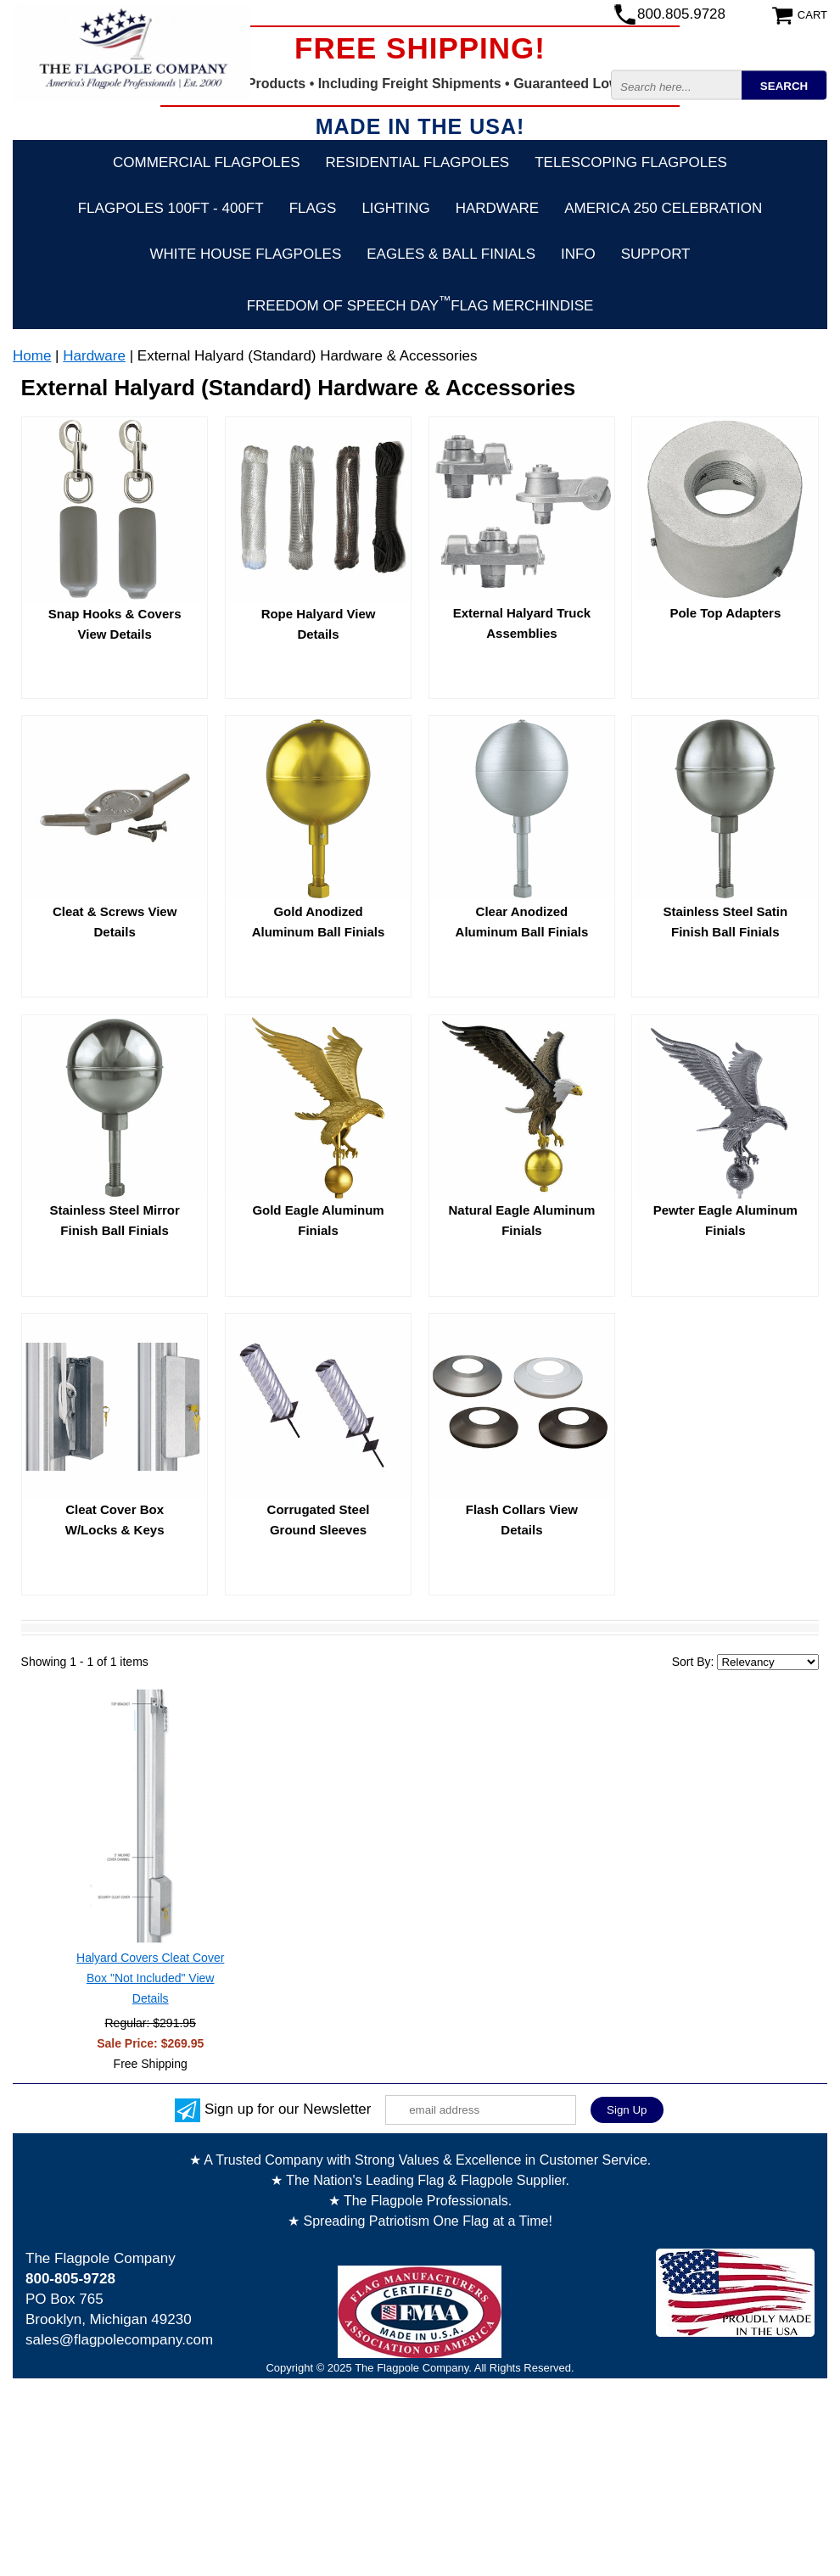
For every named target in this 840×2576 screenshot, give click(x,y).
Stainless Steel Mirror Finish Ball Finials (114, 1220)
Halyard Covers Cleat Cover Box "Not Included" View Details (150, 1978)
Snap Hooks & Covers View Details (115, 623)
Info (578, 254)
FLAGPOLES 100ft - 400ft (171, 208)
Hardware (498, 208)
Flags (313, 208)
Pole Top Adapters (725, 613)
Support (656, 254)
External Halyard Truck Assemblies (522, 623)
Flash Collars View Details (522, 1519)
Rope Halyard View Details (318, 623)
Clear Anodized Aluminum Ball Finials (522, 921)
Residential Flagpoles (418, 162)
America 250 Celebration (663, 208)
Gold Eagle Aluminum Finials (318, 1220)
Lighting (395, 208)
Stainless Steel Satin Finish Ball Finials (725, 921)
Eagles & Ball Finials (451, 254)
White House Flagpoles (246, 254)
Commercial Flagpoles (206, 162)
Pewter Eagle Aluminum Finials (725, 1220)
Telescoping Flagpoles (631, 162)
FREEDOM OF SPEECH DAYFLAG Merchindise (420, 303)
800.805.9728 (681, 14)
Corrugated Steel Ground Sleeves (318, 1519)
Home (32, 356)
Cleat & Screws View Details (114, 921)
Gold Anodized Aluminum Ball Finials (318, 921)
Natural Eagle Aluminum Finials (522, 1220)
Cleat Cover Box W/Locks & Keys (115, 1519)
